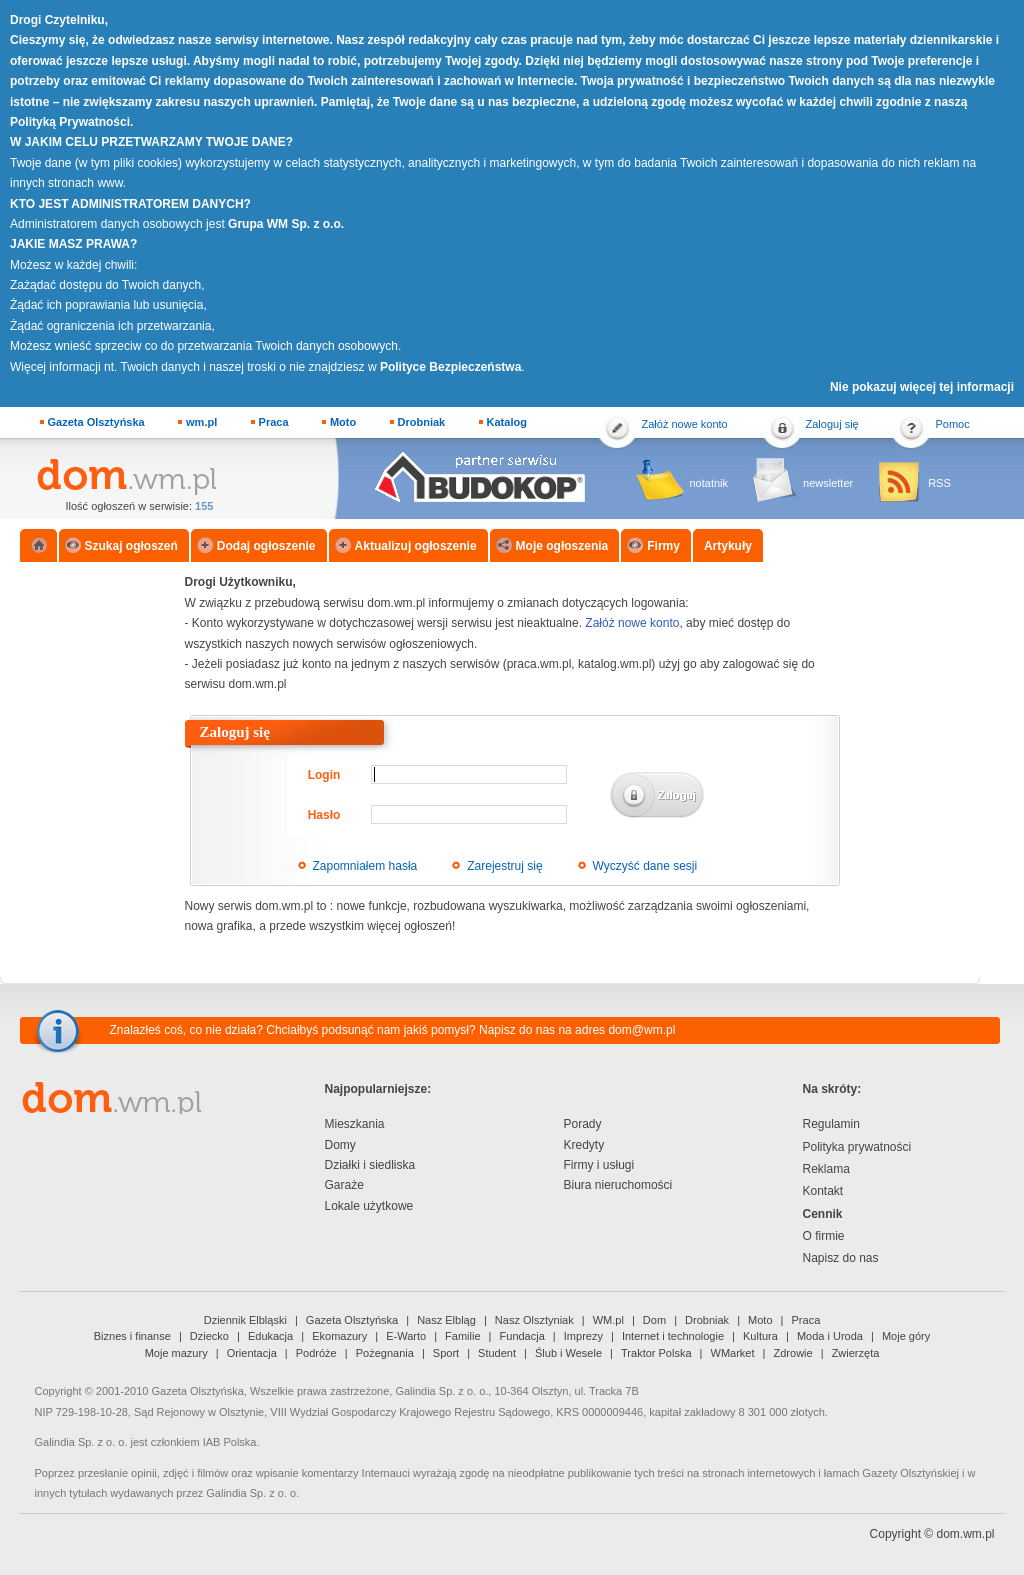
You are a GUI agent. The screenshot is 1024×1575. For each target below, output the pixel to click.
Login (324, 775)
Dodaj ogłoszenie (266, 546)
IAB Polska (230, 1442)
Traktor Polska (656, 1353)
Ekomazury (339, 1336)
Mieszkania (355, 1124)
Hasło (324, 815)
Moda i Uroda (830, 1336)
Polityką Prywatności (70, 122)
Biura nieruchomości (618, 1185)
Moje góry (906, 1336)
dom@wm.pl (641, 1030)
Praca (274, 422)
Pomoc (953, 424)
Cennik (823, 1214)
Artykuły (728, 546)
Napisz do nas (841, 1258)
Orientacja (252, 1353)
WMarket (733, 1353)
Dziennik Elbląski (245, 1320)
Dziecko (209, 1336)
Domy (340, 1145)
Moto (343, 422)
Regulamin (831, 1124)
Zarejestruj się (504, 866)
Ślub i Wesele (568, 1353)
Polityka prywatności (857, 1147)
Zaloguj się (832, 424)
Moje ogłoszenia (562, 546)
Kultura (760, 1336)
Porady (583, 1124)
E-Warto (406, 1336)
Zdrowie (793, 1353)
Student (497, 1353)
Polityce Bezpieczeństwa (450, 367)
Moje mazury (176, 1353)
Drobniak (422, 422)
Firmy (663, 546)
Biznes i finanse (132, 1336)
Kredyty (584, 1145)
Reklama (826, 1169)
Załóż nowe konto (685, 424)
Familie (462, 1336)
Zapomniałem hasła (365, 866)
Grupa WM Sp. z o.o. (286, 224)
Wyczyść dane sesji (645, 866)
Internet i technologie (673, 1336)
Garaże (344, 1185)
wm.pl (201, 422)
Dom (654, 1320)
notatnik (709, 483)
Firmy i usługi (599, 1165)
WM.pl (608, 1320)
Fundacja (522, 1336)
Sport (446, 1353)
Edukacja (270, 1336)
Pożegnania (385, 1353)
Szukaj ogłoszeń (131, 546)
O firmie (824, 1236)
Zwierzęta (856, 1353)
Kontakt (823, 1191)
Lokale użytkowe (369, 1206)
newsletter (828, 483)
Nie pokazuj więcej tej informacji (922, 387)
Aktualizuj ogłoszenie (416, 546)
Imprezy (583, 1336)
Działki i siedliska (370, 1165)
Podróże (316, 1353)
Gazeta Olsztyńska (96, 422)
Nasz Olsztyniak (534, 1320)
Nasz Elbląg (446, 1320)
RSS (939, 483)
